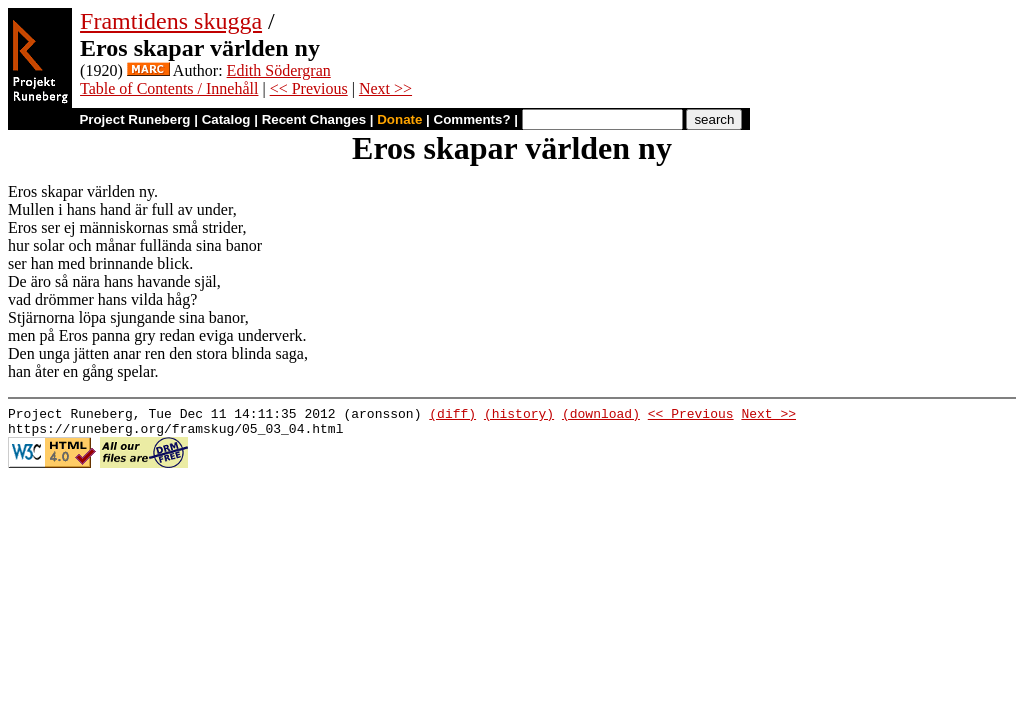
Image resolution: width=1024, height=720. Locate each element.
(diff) (452, 416)
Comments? (472, 119)
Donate (399, 119)
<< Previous (309, 88)
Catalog (226, 119)
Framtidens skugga (171, 21)
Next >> (385, 88)
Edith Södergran (279, 70)
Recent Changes (314, 119)
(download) (601, 416)
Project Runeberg (134, 119)
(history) (519, 416)
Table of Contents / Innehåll (169, 88)
